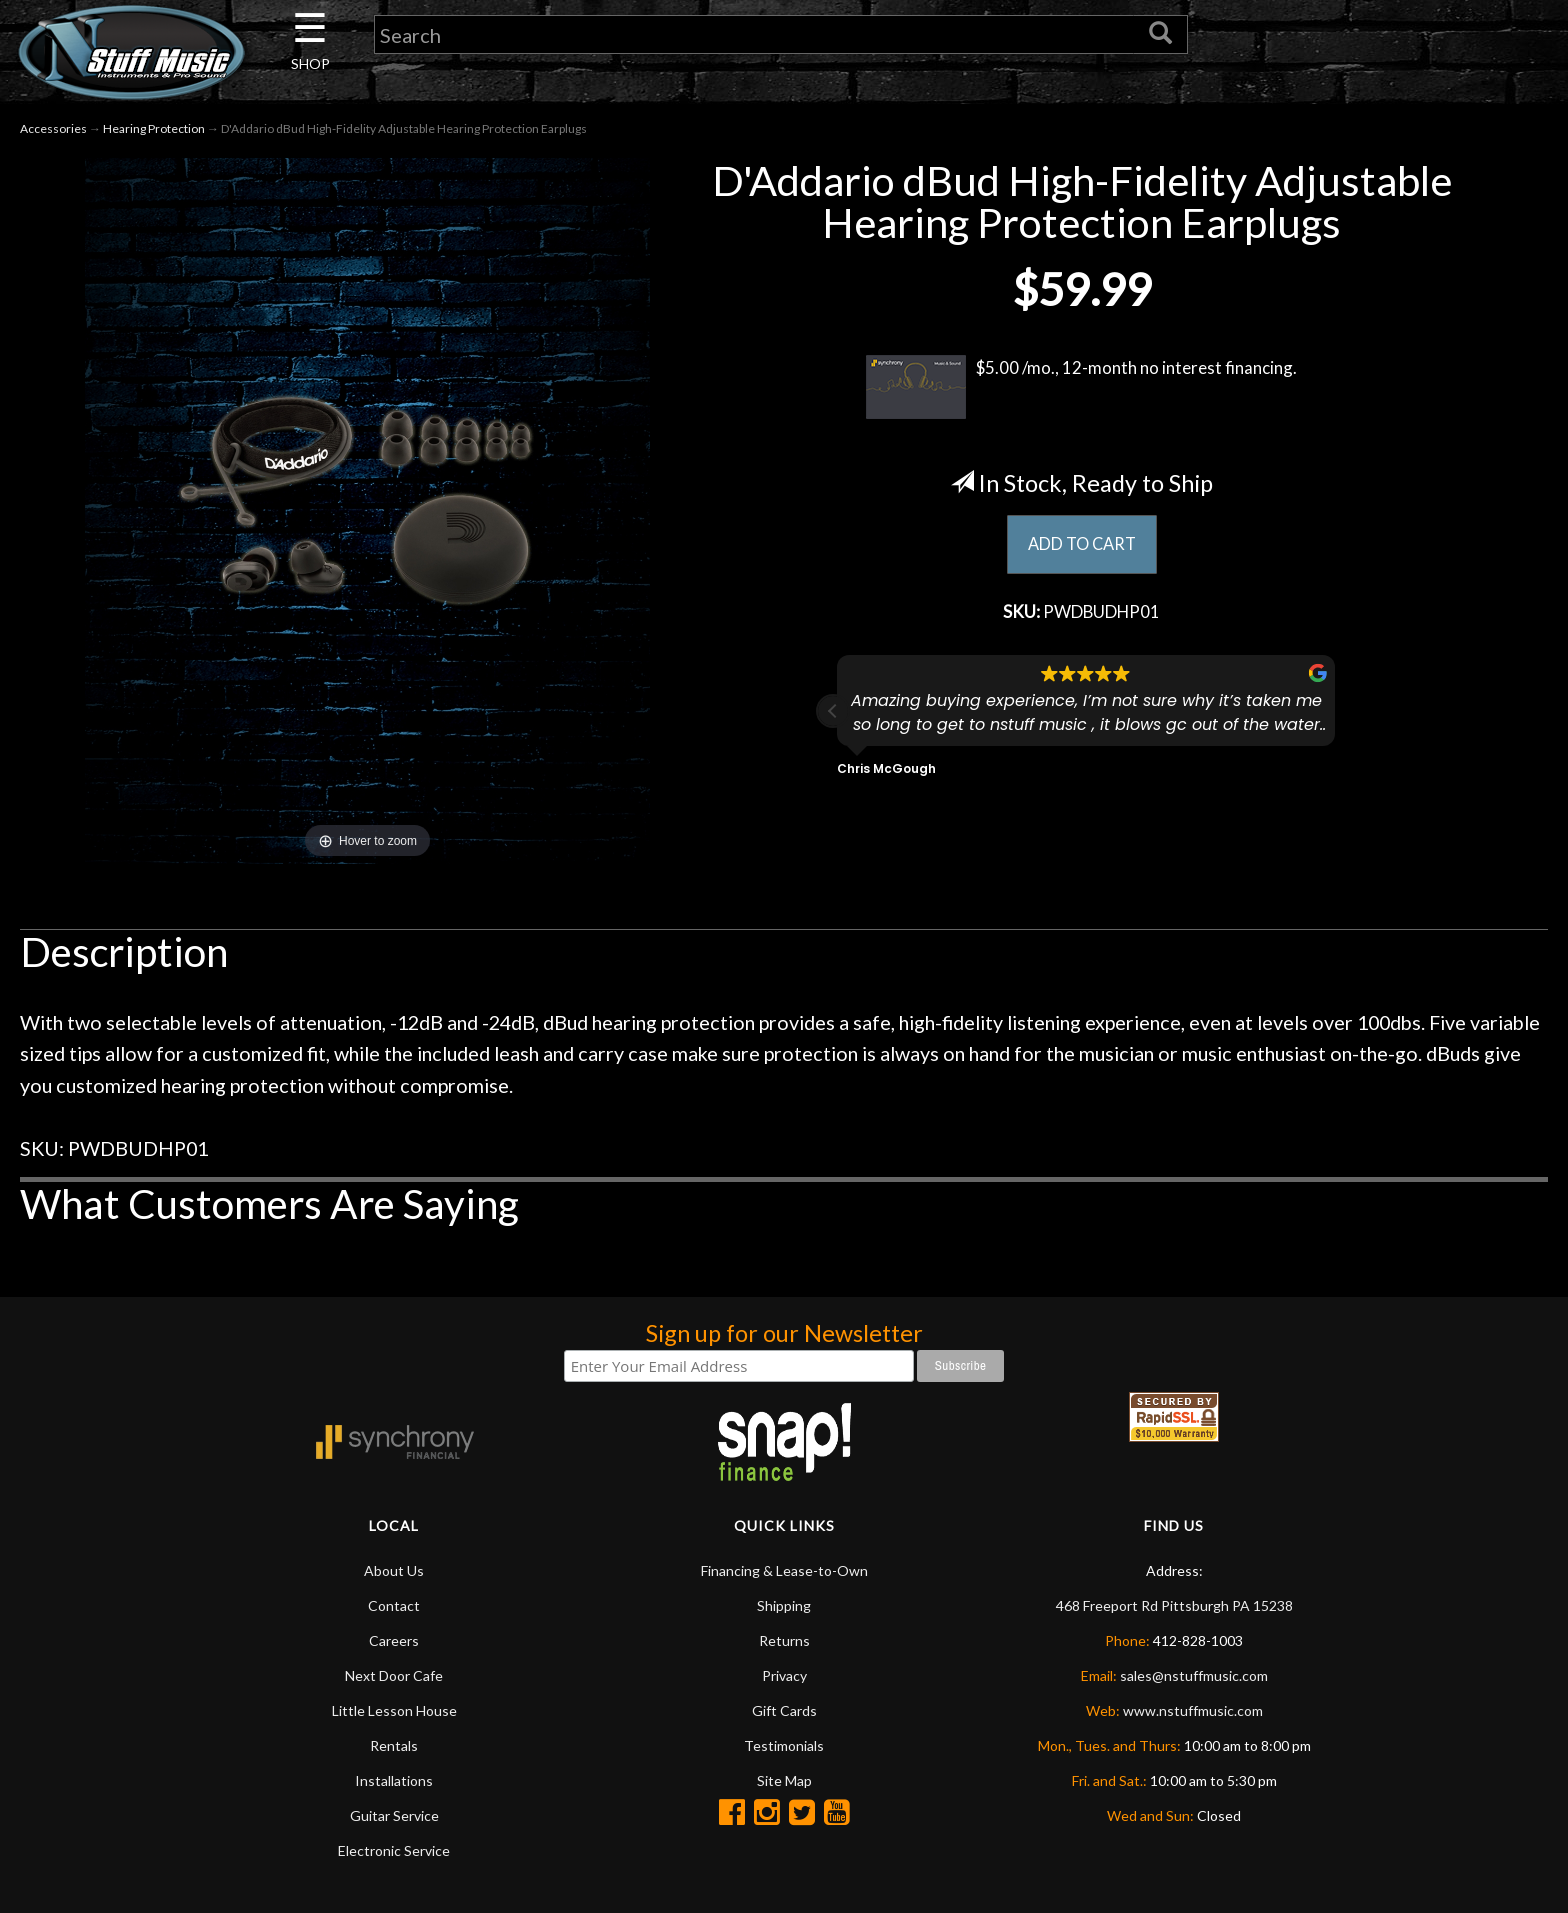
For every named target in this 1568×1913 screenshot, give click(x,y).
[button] (833, 715)
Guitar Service (394, 1815)
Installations (394, 1780)
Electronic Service (394, 1850)
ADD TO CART (1081, 545)
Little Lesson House (394, 1710)
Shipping (784, 1605)
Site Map (784, 1780)
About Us (394, 1570)
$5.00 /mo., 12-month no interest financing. (1081, 387)
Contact (394, 1605)
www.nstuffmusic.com (1193, 1710)
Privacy (784, 1675)
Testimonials (784, 1745)
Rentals (394, 1745)
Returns (784, 1640)
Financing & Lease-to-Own (784, 1570)
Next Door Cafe (394, 1675)
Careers (394, 1640)
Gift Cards (784, 1710)
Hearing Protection (154, 128)
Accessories (53, 128)
